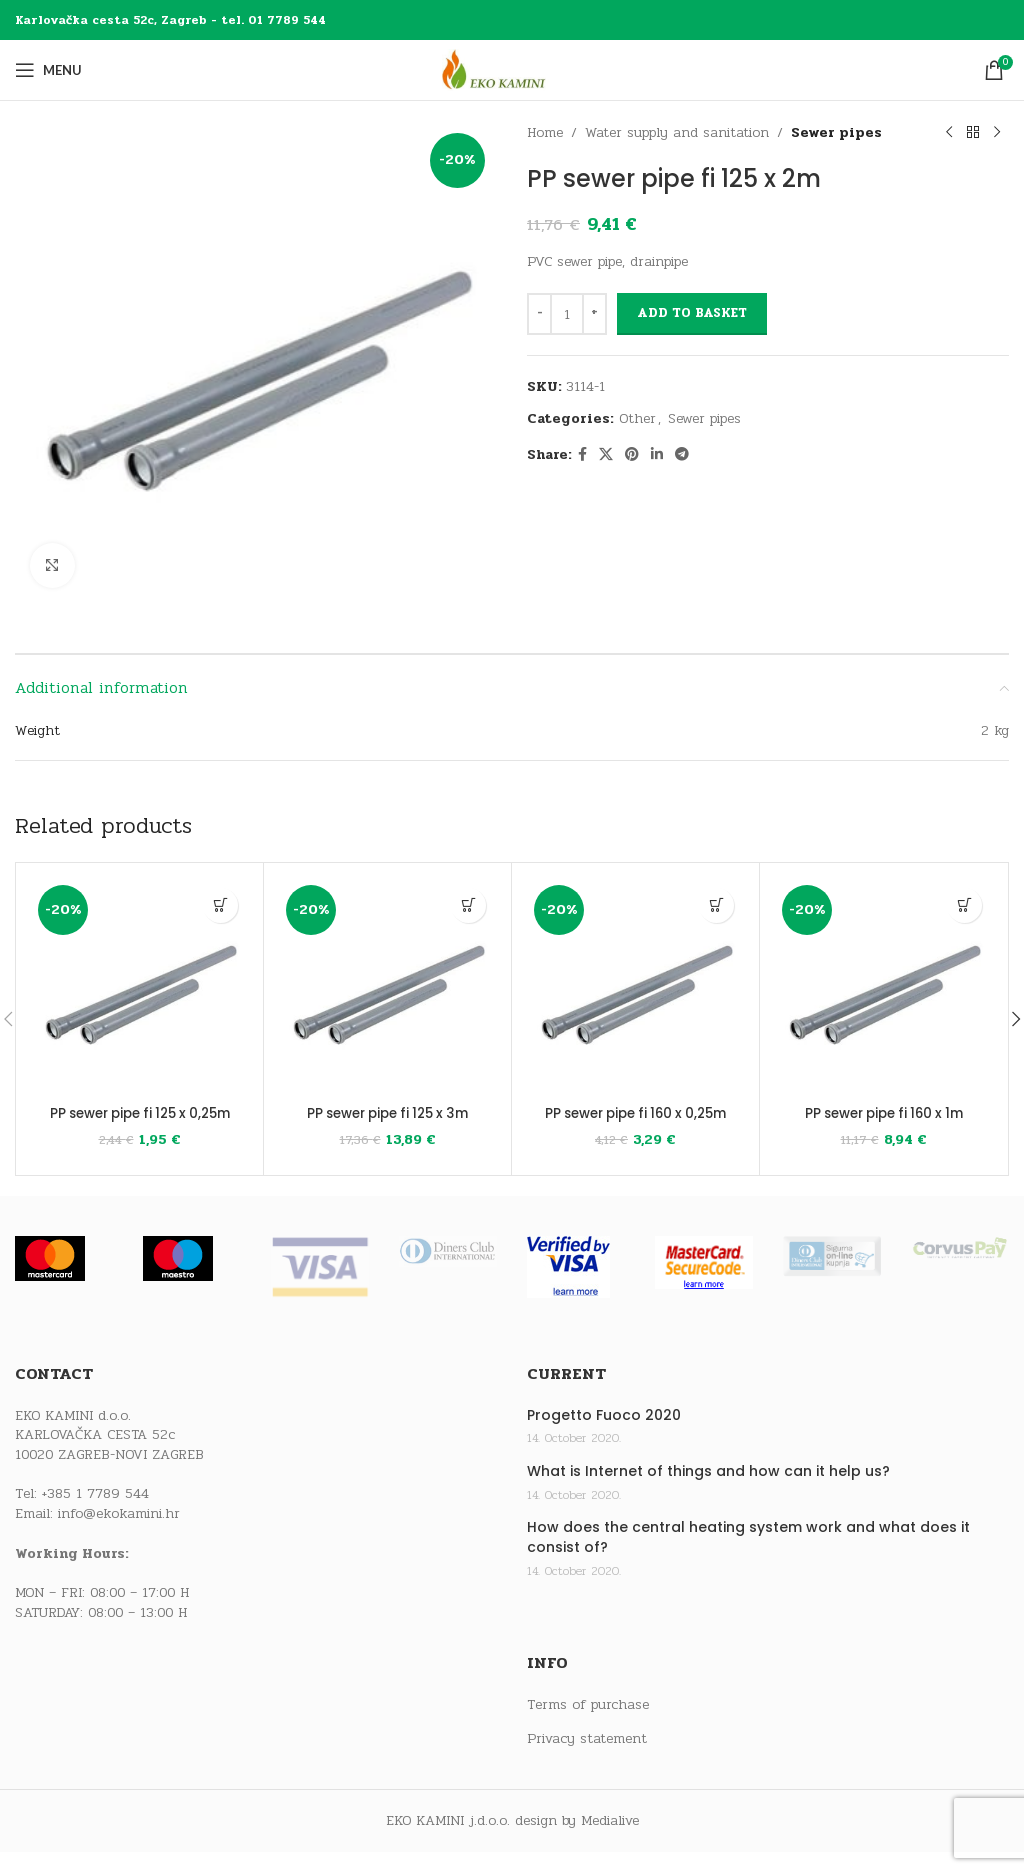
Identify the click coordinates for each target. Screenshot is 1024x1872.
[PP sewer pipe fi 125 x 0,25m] (139, 986)
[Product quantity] (567, 314)
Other (637, 418)
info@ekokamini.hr (119, 1533)
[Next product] (997, 133)
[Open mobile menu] (48, 70)
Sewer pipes (836, 132)
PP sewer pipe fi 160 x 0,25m (635, 1123)
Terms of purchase (588, 1724)
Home (545, 132)
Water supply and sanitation (677, 132)
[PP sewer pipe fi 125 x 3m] (387, 986)
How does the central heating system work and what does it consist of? (748, 1557)
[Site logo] (512, 69)
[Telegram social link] (682, 455)
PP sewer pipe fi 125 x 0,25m (139, 1123)
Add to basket (692, 313)
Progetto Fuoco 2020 (604, 1434)
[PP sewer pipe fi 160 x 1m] (883, 986)
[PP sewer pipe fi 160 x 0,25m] (635, 986)
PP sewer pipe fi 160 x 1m (884, 1113)
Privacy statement (587, 1759)
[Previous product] (949, 133)
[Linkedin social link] (657, 455)
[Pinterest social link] (632, 455)
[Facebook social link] (582, 455)
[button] (220, 905)
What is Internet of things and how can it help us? (708, 1491)
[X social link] (606, 455)
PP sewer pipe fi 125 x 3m (388, 1113)
